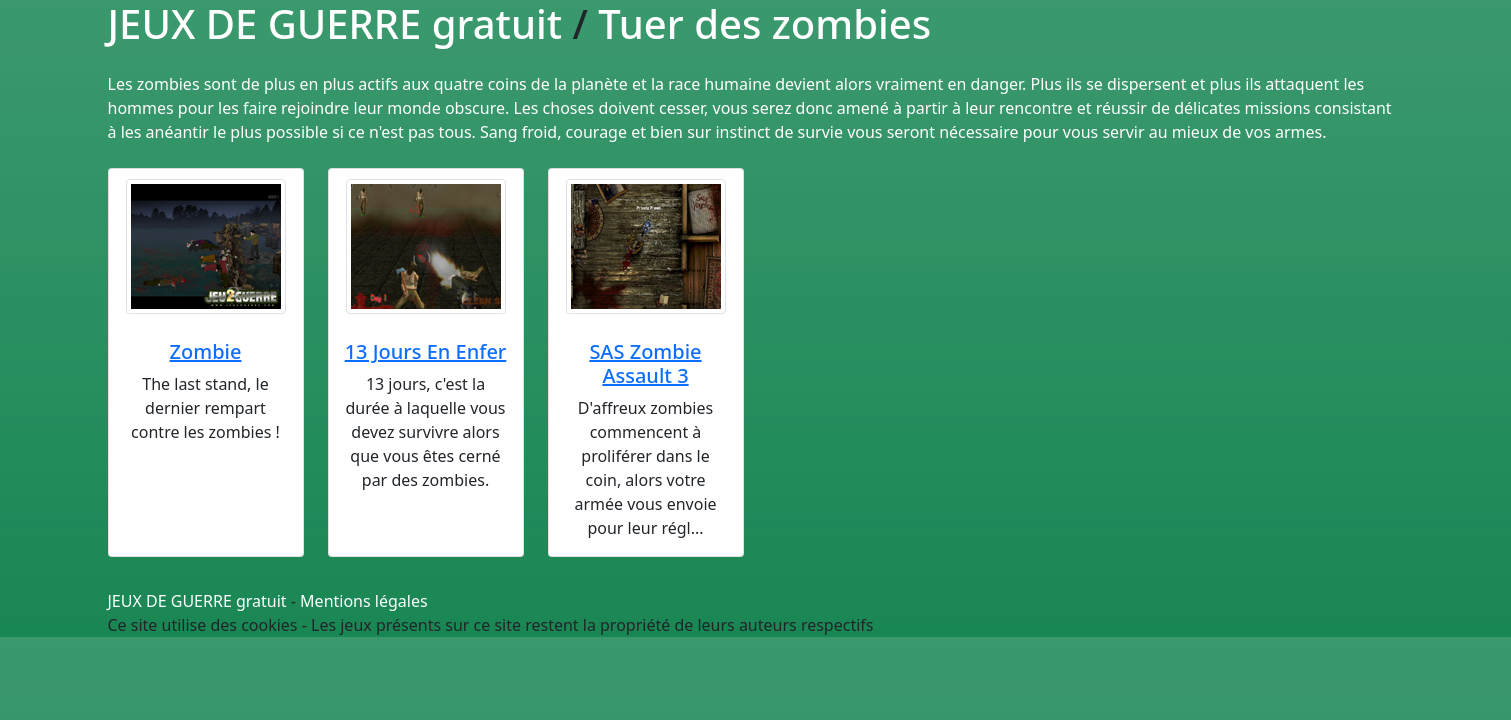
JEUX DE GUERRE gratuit (197, 601)
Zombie (206, 351)
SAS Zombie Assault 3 (645, 363)
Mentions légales (364, 601)
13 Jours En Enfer (426, 351)
